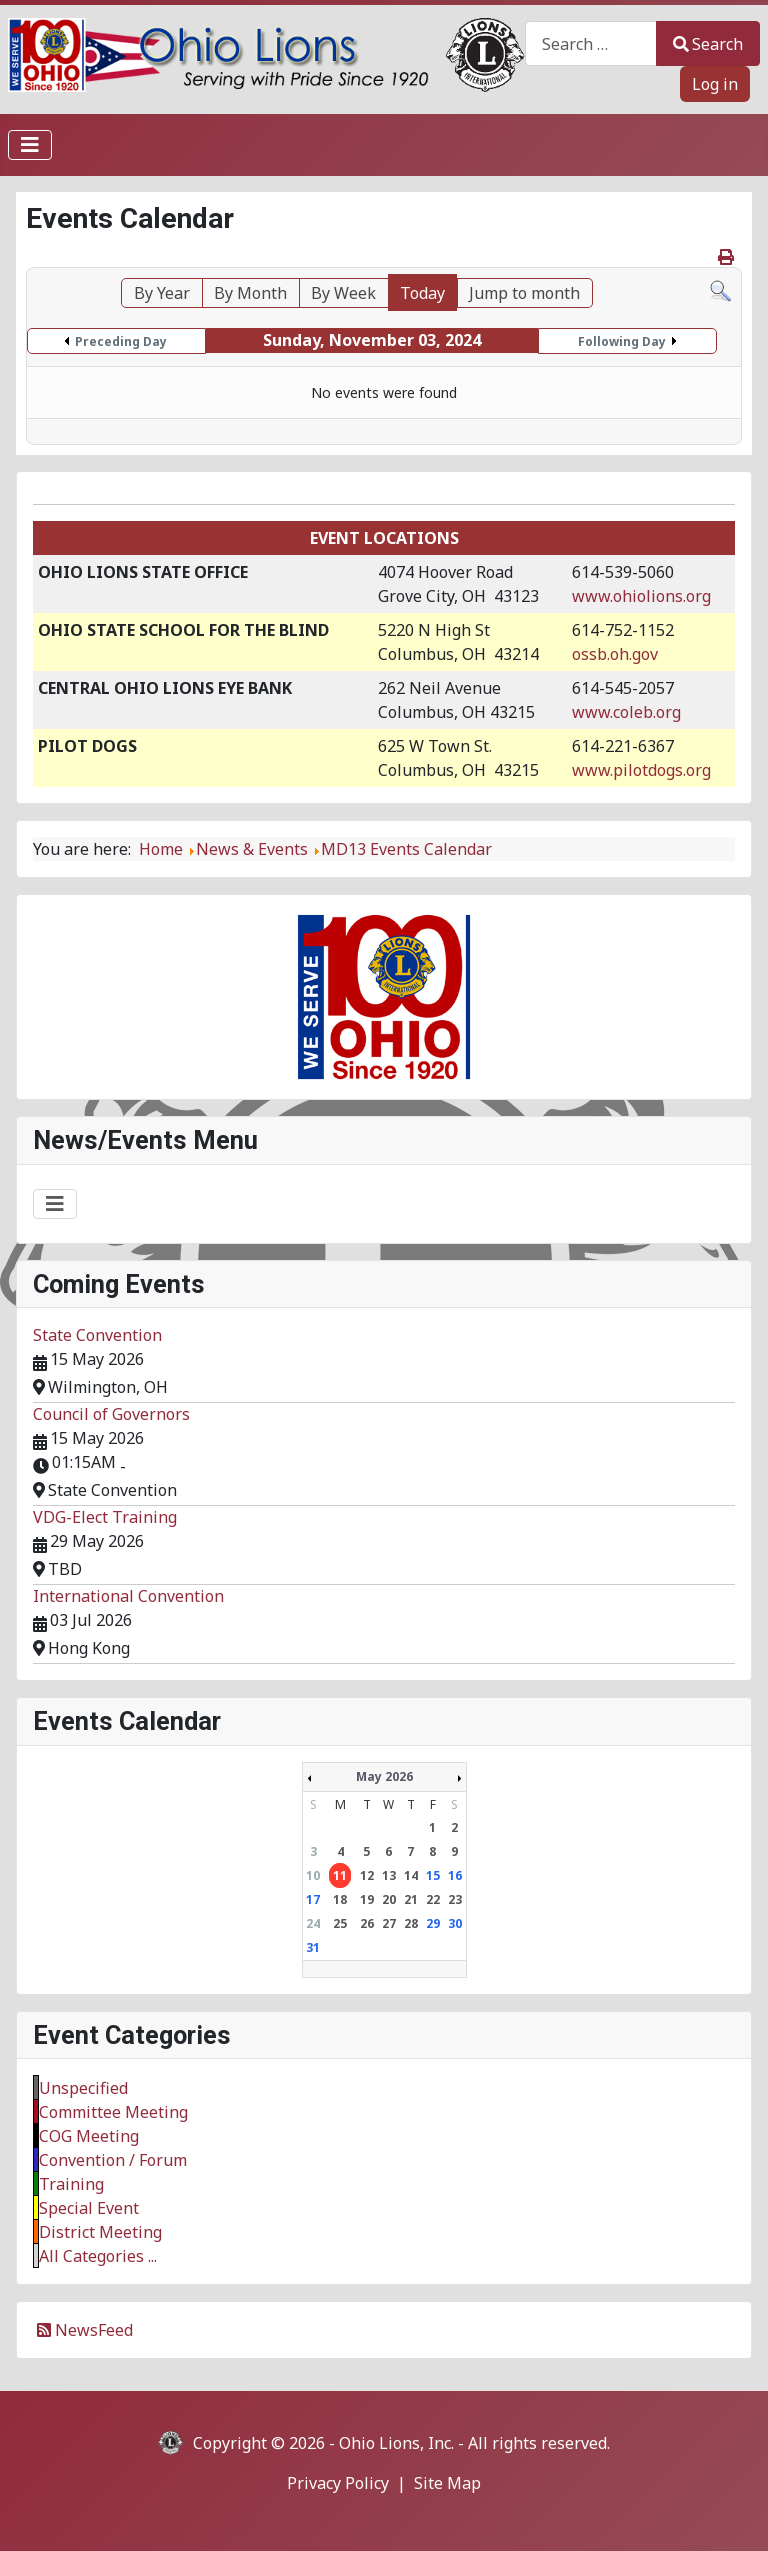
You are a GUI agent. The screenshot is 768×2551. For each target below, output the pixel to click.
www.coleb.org (626, 712)
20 (389, 1899)
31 (313, 1947)
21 (411, 1899)
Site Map (447, 2483)
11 (340, 1875)
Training (71, 2184)
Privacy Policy (338, 2483)
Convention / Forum (113, 2160)
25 (340, 1923)
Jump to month (524, 293)
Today (422, 293)
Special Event (89, 2208)
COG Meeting (89, 2136)
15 (433, 1875)
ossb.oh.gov (615, 654)
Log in (715, 84)
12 (367, 1875)
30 (455, 1923)
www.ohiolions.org (641, 596)
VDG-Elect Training (105, 1517)
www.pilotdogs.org (641, 770)
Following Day (622, 341)
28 (411, 1923)
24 (313, 1923)
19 (367, 1899)
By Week (343, 293)
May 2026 (384, 1776)
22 (433, 1899)
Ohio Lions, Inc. (396, 2443)
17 (313, 1899)
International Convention (128, 1596)
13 (389, 1875)
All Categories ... (98, 2256)
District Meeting (100, 2232)
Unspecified (83, 2088)
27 (389, 1923)
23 (455, 1899)
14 (411, 1875)
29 (433, 1923)
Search (708, 44)
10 (313, 1875)
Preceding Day (121, 341)
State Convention (97, 1335)
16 (455, 1875)
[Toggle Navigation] (30, 145)
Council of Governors (111, 1414)
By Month (250, 293)
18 (340, 1899)
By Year (162, 293)
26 (367, 1923)
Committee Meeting (113, 2112)
